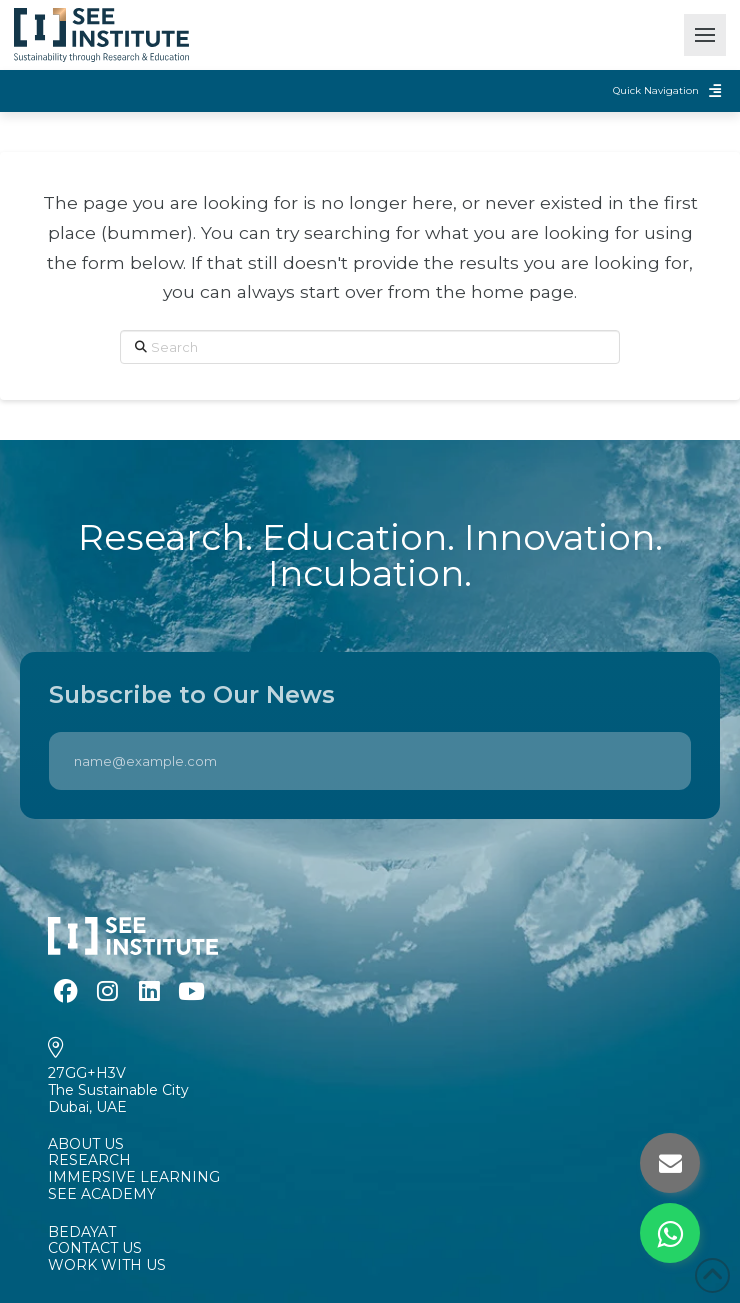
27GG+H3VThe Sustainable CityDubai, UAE (118, 1090)
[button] (705, 35)
